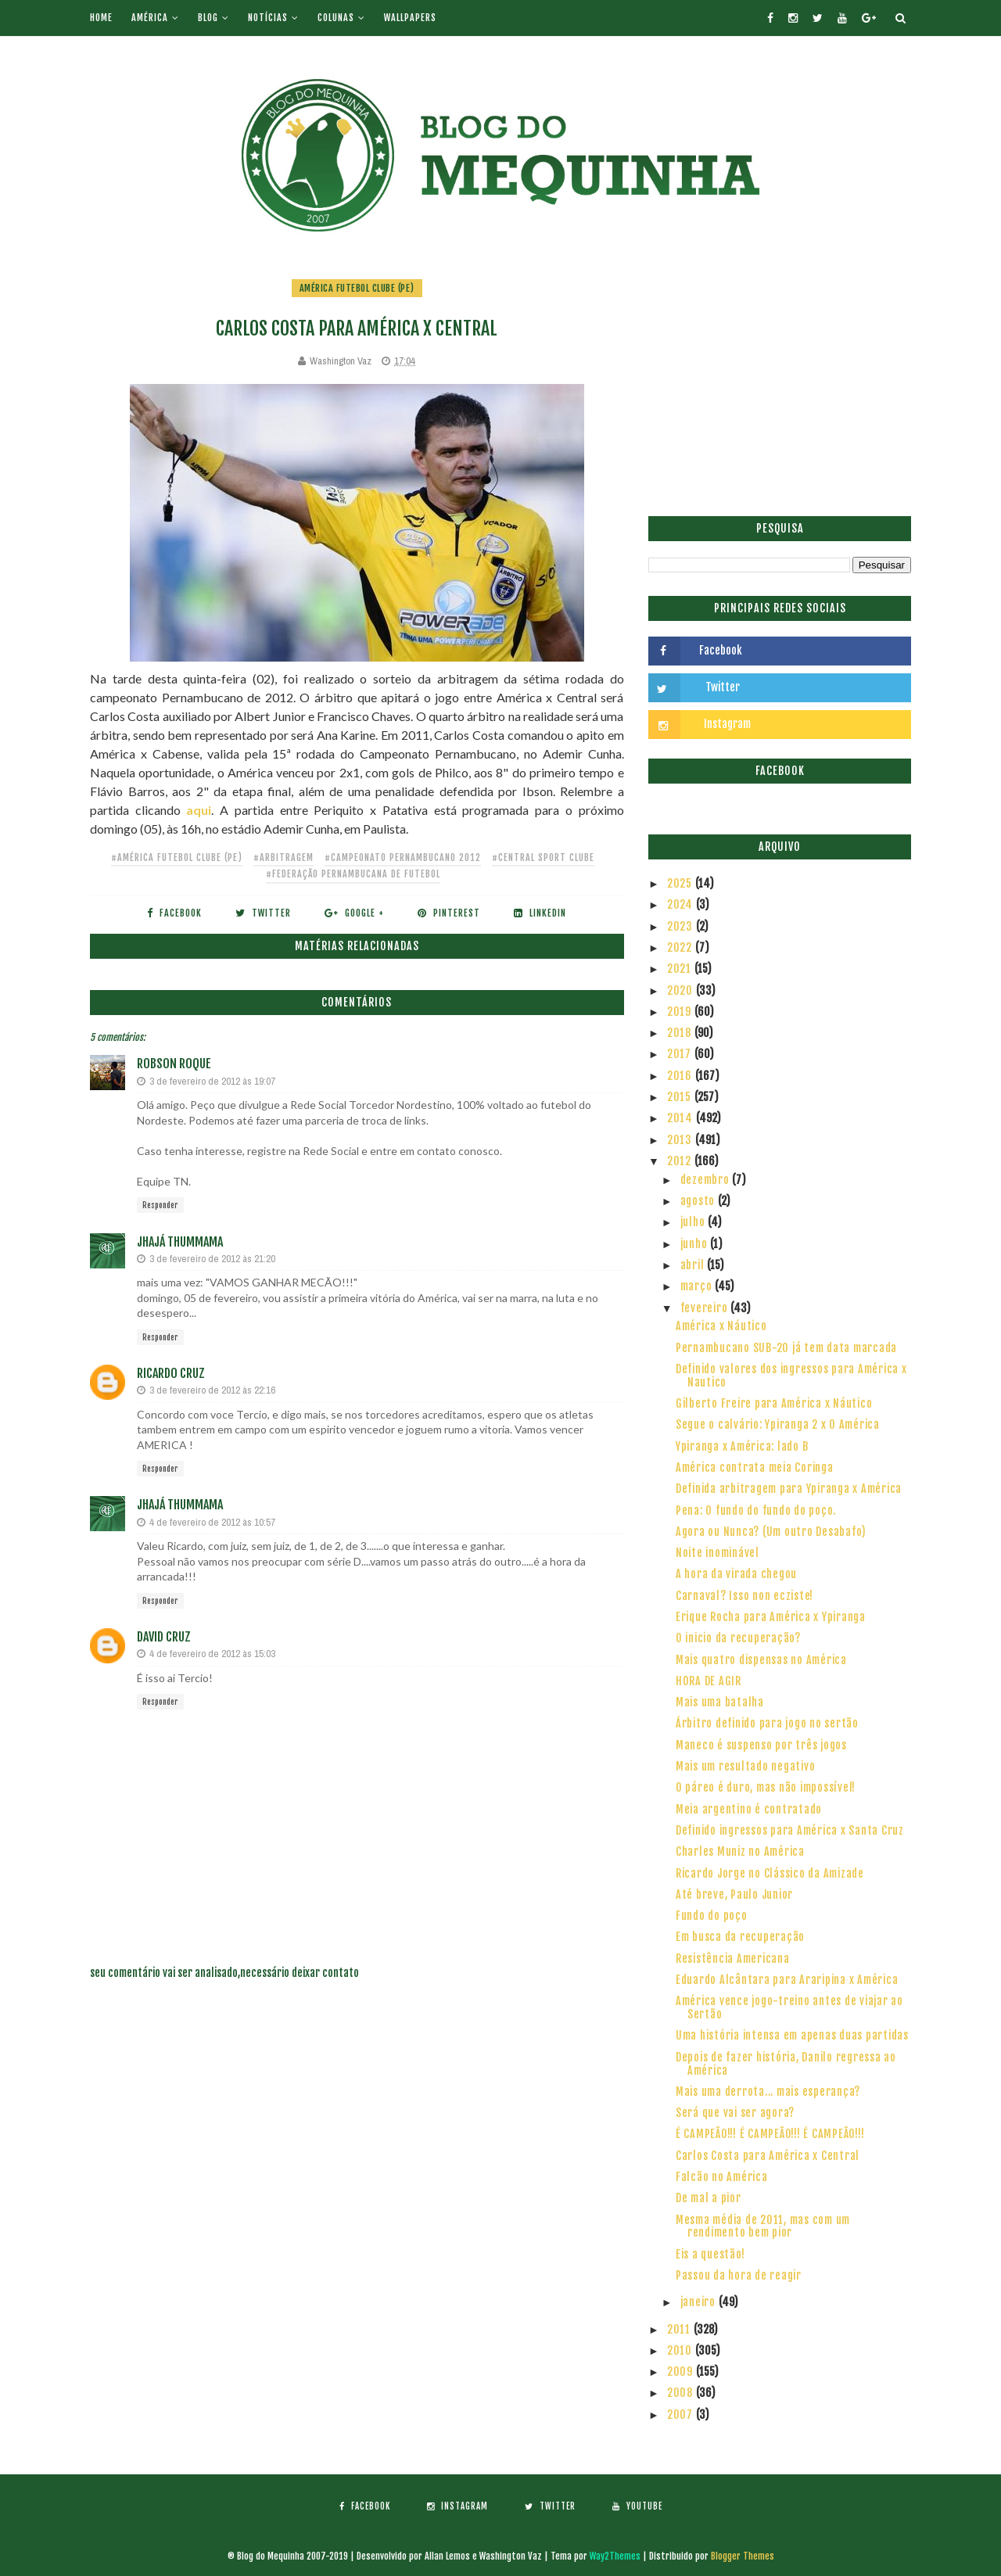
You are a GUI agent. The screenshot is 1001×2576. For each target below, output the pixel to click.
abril (694, 1265)
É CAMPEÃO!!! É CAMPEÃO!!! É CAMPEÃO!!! (770, 2133)
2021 (680, 968)
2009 (681, 2371)
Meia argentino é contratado (749, 1809)
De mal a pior (708, 2198)
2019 (680, 1011)
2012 (680, 1161)
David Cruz (164, 1637)
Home (101, 17)
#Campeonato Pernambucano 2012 (403, 857)
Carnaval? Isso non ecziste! (744, 1595)
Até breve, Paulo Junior (734, 1894)
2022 (681, 947)
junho (695, 1243)
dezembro (706, 1179)
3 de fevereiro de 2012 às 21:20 (212, 1258)
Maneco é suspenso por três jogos (761, 1745)
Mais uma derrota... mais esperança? (768, 2091)
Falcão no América (722, 2176)
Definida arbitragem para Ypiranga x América (789, 1488)
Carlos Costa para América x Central (767, 2155)
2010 (681, 2350)
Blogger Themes (742, 2556)
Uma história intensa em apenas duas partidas (792, 2035)
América (149, 17)
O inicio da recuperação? (738, 1638)
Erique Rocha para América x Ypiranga (771, 1616)
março (698, 1286)
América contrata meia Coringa (755, 1467)
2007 (681, 2414)
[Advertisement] (779, 387)
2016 (681, 1075)
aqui (198, 809)
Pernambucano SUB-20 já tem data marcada (786, 1347)
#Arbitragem (283, 857)
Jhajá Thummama (180, 1242)
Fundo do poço (712, 1915)
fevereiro (705, 1308)
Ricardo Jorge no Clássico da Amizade (770, 1873)
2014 (681, 1118)
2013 (681, 1139)
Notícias (268, 17)
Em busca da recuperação (740, 1936)
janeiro (699, 2302)
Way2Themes (615, 2556)
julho (694, 1222)
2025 (681, 883)
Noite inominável (717, 1552)
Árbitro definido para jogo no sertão (767, 1723)
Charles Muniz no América (740, 1851)
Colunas (336, 17)
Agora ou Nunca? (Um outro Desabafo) (771, 1531)
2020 (681, 990)
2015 (680, 1096)
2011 (680, 2329)
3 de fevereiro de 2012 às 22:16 (212, 1390)
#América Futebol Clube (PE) (176, 857)
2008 (681, 2392)
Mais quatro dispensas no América (761, 1660)
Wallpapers (410, 17)
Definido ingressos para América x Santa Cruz (790, 1830)
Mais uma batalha (720, 1702)
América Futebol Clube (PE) (357, 288)
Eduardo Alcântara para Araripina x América (787, 1979)
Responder (160, 1205)
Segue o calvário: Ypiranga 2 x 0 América (778, 1424)
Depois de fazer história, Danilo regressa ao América (786, 2063)
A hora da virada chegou (736, 1573)
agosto (699, 1200)
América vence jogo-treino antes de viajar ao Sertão (789, 2007)
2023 (681, 926)
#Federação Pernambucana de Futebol (353, 874)
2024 (681, 904)
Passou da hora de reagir (739, 2275)
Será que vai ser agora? (735, 2112)
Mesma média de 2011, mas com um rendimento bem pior (763, 2226)
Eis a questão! (710, 2254)
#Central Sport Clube (543, 857)
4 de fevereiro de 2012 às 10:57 (212, 1522)
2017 (680, 1053)
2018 (680, 1032)
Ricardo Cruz (171, 1373)
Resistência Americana (733, 1958)
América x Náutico (721, 1326)
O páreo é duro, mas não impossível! (766, 1787)
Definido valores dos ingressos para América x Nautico (791, 1375)
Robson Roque (174, 1063)
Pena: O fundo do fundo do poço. (756, 1510)
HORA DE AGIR (708, 1681)
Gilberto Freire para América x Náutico (774, 1403)
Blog (208, 17)
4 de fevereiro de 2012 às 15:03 (212, 1653)
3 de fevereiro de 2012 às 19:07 (212, 1081)
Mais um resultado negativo (746, 1766)
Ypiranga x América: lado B (742, 1446)
